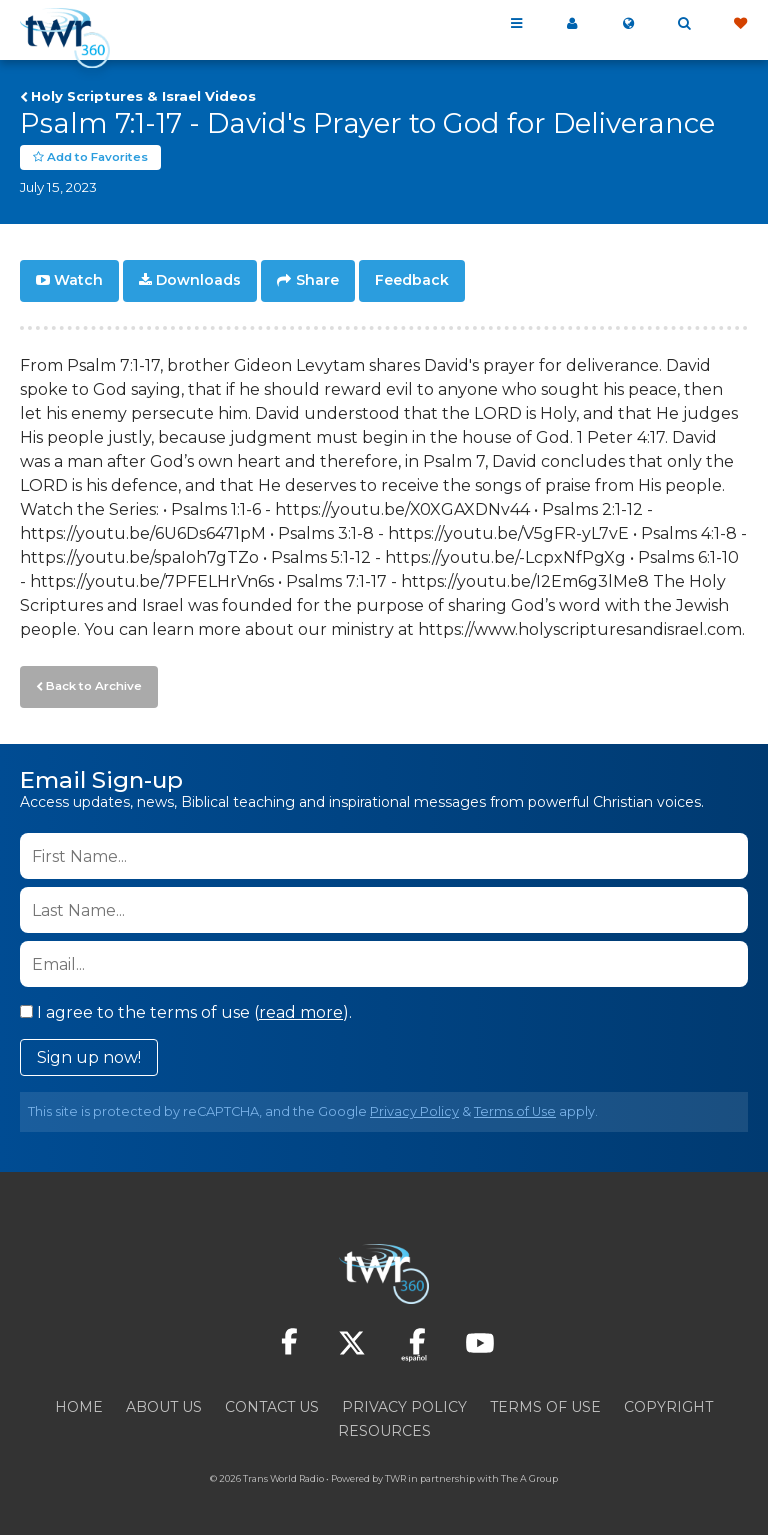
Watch (78, 280)
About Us (164, 1403)
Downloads (198, 280)
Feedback (412, 280)
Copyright (668, 1403)
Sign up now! (89, 1053)
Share (317, 280)
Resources (384, 1427)
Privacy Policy (414, 1107)
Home (79, 1403)
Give (740, 24)
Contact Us (272, 1403)
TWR (395, 1474)
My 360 (572, 24)
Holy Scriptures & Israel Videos (143, 96)
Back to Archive (91, 683)
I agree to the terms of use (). (186, 1008)
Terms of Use (515, 1107)
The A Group (529, 1474)
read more (301, 1008)
